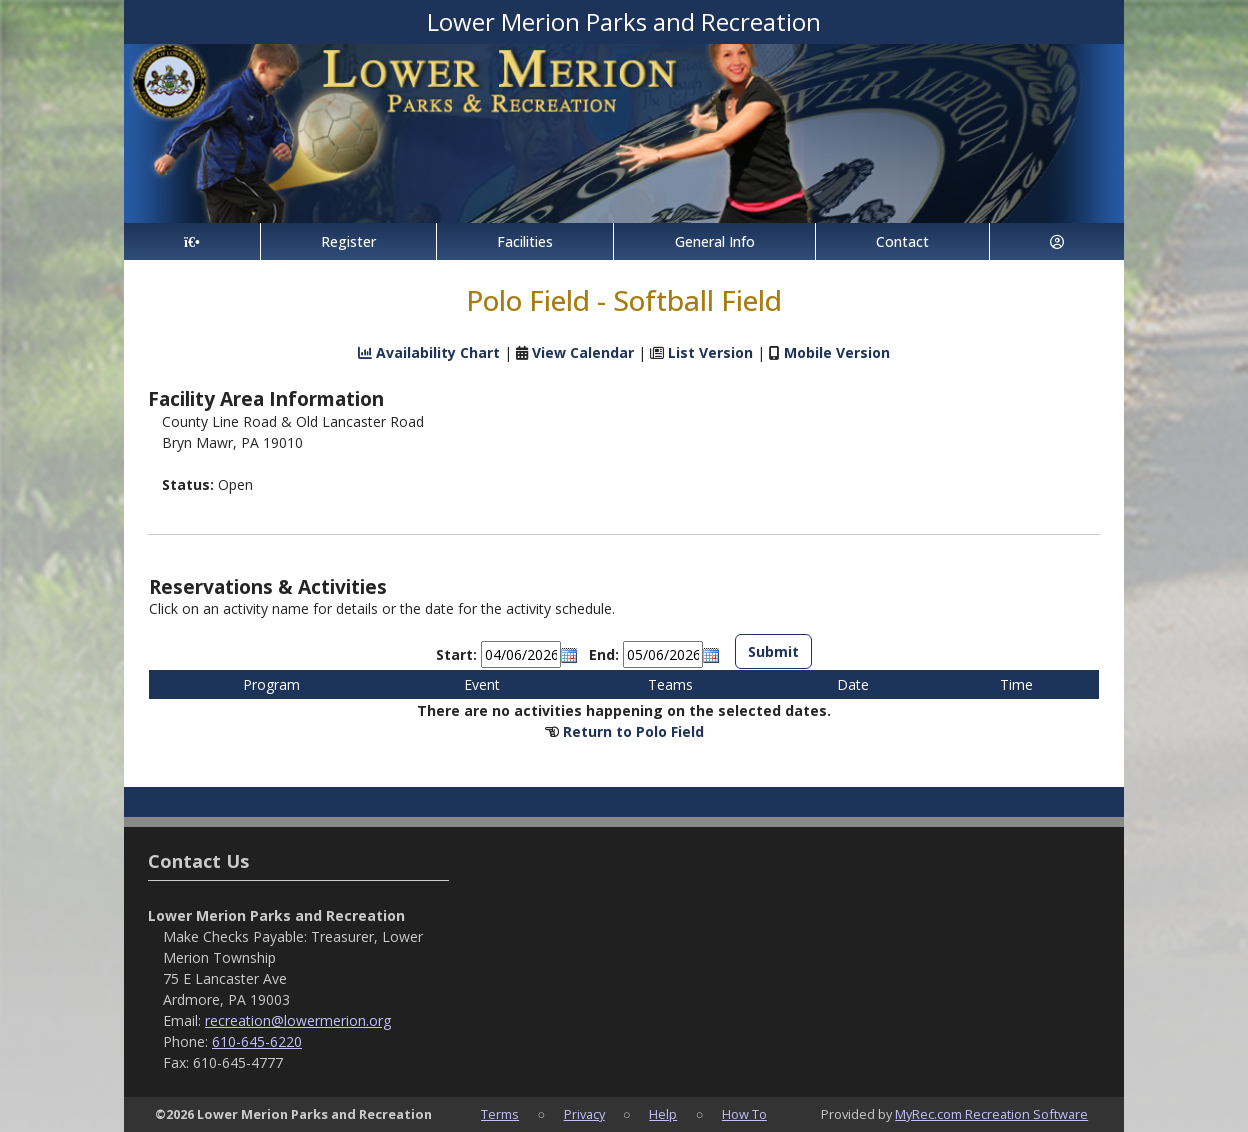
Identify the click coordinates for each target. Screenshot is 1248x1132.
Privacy (584, 1114)
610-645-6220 (257, 1041)
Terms (500, 1114)
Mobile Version (837, 352)
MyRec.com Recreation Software (991, 1114)
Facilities (525, 241)
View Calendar (583, 352)
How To (744, 1114)
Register (348, 241)
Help (663, 1114)
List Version (710, 352)
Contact (902, 241)
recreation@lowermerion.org (298, 1020)
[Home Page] (192, 241)
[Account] (1057, 241)
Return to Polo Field (633, 731)
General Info (715, 241)
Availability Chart (429, 352)
